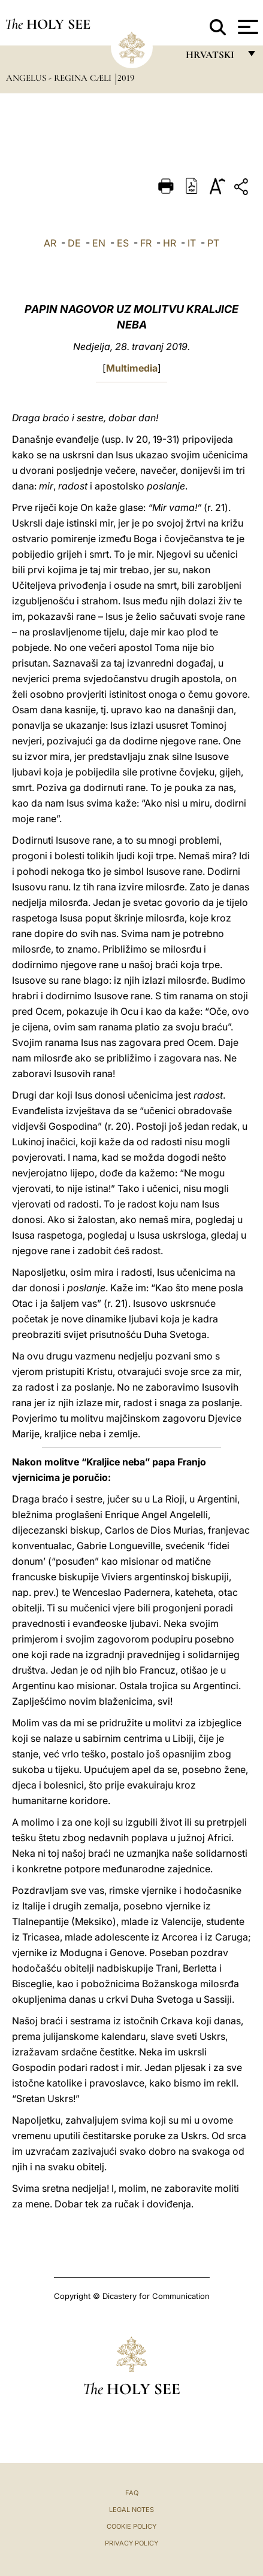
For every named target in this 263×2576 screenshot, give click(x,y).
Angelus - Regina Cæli (60, 77)
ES (123, 243)
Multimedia (132, 368)
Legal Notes (131, 2509)
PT (213, 243)
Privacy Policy (131, 2543)
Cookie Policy (131, 2526)
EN (98, 243)
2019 (125, 77)
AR (50, 243)
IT (192, 243)
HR (169, 243)
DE (74, 243)
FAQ (131, 2493)
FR (146, 243)
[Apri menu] (246, 27)
